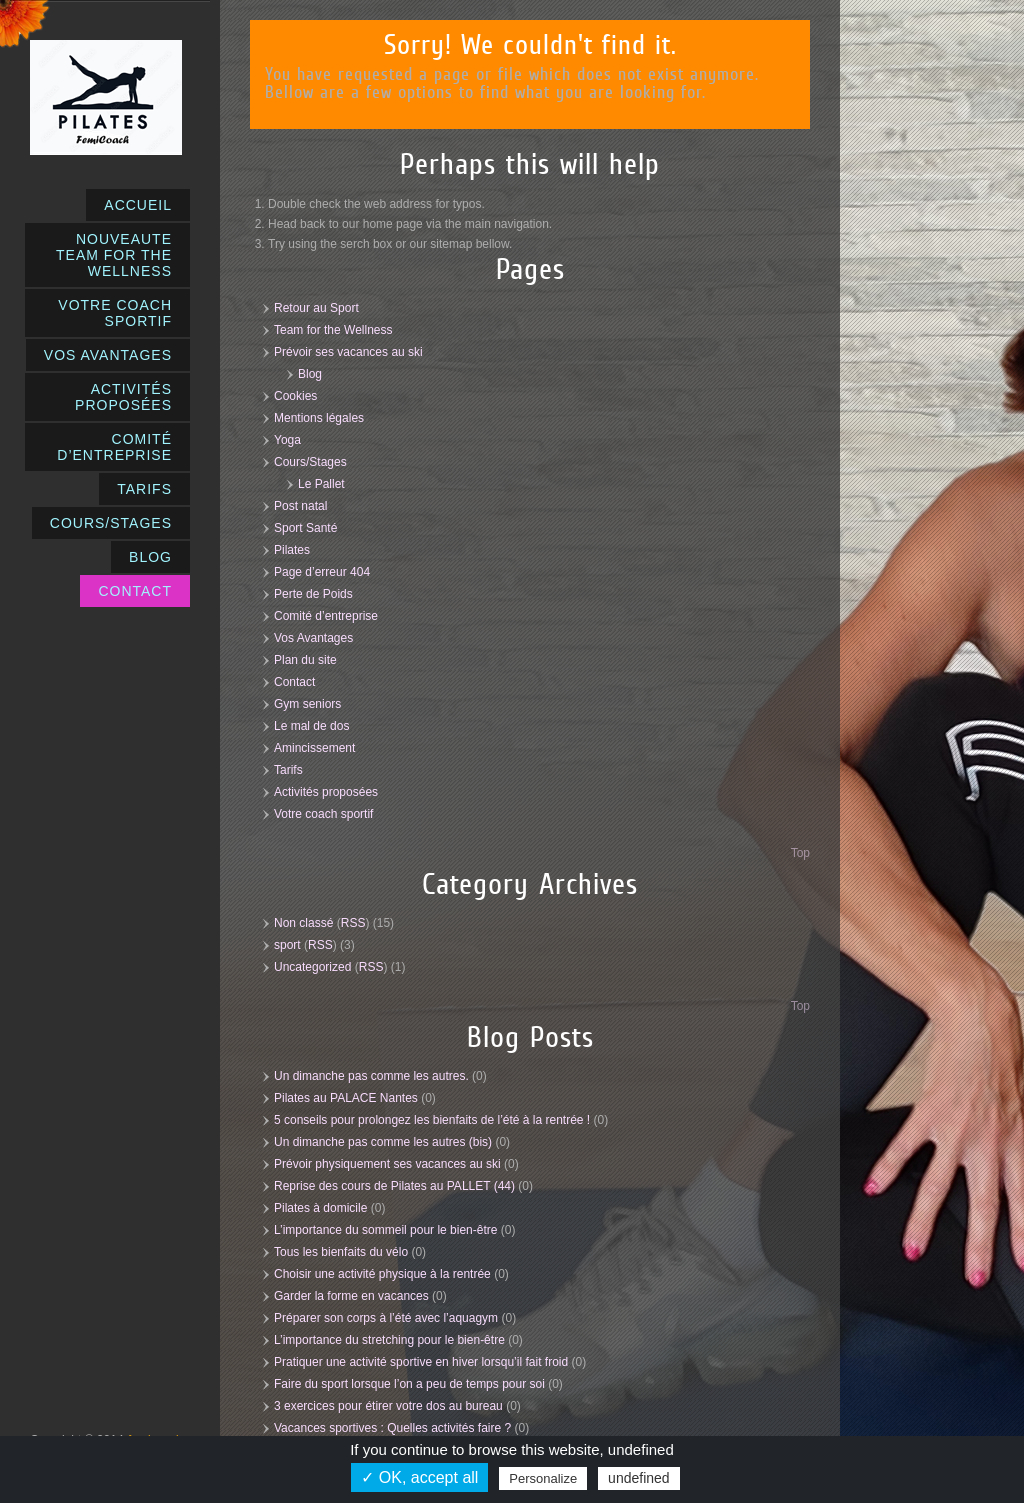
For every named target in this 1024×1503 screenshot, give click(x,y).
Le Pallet (321, 484)
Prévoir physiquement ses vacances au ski (387, 1164)
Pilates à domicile (320, 1208)
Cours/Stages (310, 462)
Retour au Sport (316, 308)
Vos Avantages (313, 638)
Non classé (303, 923)
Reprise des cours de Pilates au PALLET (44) (394, 1186)
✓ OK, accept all (419, 1477)
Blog (310, 374)
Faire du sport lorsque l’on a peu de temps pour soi (409, 1384)
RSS (353, 923)
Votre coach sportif (323, 814)
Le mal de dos (311, 726)
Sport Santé (305, 528)
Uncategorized (312, 967)
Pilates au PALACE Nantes (346, 1098)
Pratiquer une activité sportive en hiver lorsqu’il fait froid (421, 1362)
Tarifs (288, 770)
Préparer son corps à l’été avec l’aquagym (386, 1318)
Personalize (543, 1478)
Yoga (287, 440)
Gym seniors (307, 704)
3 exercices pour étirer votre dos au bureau (388, 1406)
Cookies (295, 396)
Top (800, 853)
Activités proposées (326, 792)
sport (287, 945)
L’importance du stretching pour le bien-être (389, 1340)
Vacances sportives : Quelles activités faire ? (392, 1428)
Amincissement (314, 748)
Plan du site (305, 660)
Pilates (292, 550)
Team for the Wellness (333, 330)
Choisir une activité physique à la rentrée (382, 1274)
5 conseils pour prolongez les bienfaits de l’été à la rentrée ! (432, 1120)
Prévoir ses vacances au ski (348, 352)
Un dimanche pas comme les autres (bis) (383, 1142)
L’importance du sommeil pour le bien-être (385, 1230)
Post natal (300, 506)
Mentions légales (319, 418)
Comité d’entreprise (326, 616)
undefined (639, 1478)
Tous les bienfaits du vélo (341, 1252)
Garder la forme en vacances (351, 1296)
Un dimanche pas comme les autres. (371, 1076)
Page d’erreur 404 (322, 572)
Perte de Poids (313, 594)
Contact (294, 682)
